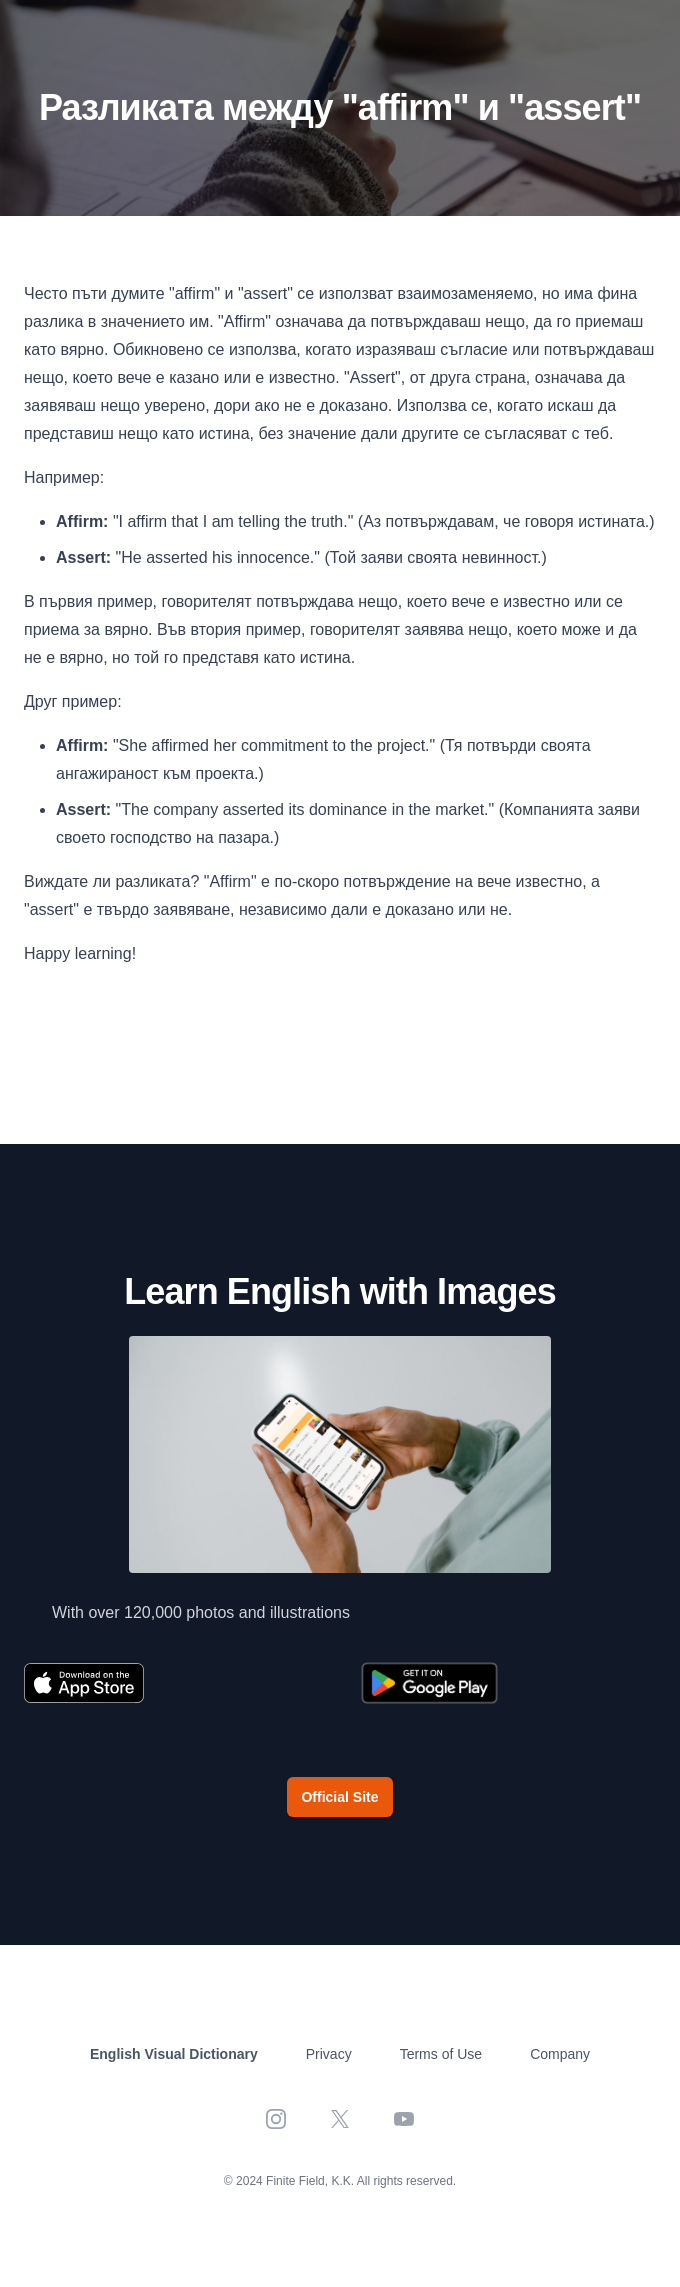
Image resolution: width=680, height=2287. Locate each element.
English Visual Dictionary (174, 2054)
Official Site (339, 1797)
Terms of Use (441, 2054)
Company (560, 2054)
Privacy (329, 2054)
